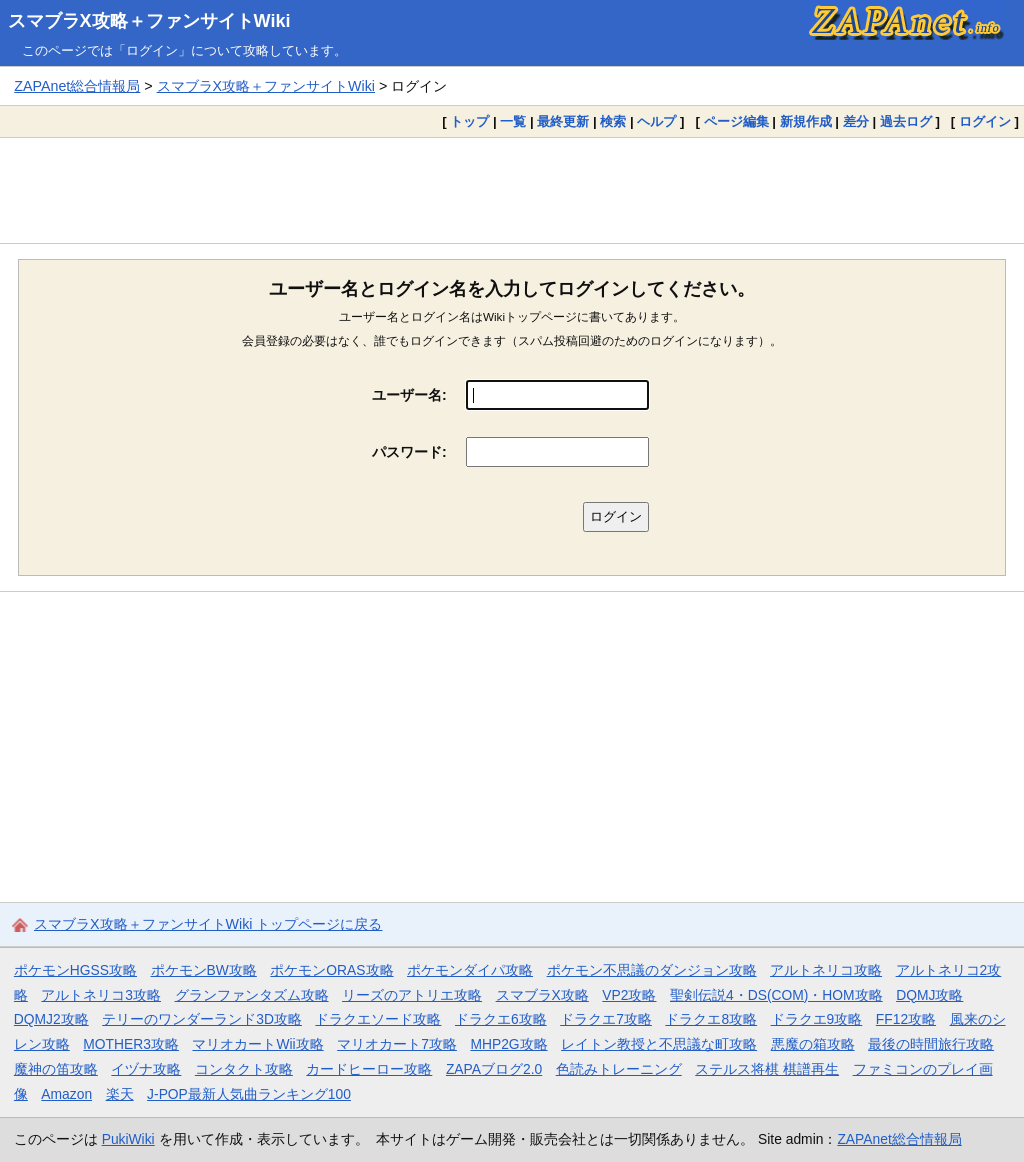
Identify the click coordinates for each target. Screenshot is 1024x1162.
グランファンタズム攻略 (252, 995)
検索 (613, 121)
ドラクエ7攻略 (606, 1019)
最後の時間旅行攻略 (931, 1044)
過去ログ (906, 121)
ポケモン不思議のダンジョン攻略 (652, 970)
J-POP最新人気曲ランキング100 (249, 1094)
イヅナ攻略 (146, 1069)
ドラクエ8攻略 (711, 1019)
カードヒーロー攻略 (369, 1069)
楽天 (120, 1094)
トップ (469, 121)
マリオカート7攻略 (397, 1044)
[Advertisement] (512, 190)
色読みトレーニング (619, 1069)
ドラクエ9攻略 (817, 1019)
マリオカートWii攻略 (257, 1044)
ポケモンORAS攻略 (331, 970)
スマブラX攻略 (542, 995)
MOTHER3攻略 (131, 1044)
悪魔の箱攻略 (813, 1044)
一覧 (513, 121)
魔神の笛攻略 (56, 1069)
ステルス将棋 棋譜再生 (767, 1069)
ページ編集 (736, 121)
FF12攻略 (906, 1019)
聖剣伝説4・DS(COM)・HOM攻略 (776, 995)
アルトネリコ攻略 (826, 970)
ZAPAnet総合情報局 (77, 86)
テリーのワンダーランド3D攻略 (202, 1019)
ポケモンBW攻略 (204, 970)
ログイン (985, 121)
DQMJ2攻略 (51, 1019)
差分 (856, 121)
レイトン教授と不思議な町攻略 (659, 1044)
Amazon (66, 1094)
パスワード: (409, 452)
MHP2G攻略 (508, 1044)
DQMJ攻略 (929, 995)
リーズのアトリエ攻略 (412, 995)
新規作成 (806, 121)
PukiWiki (128, 1139)
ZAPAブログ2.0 (494, 1069)
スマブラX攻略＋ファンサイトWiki (149, 21)
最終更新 (563, 121)
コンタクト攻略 (244, 1069)
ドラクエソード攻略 (378, 1019)
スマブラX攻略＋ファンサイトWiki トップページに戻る (208, 924)
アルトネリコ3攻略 (101, 995)
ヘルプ (656, 121)
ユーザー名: (409, 395)
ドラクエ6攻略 (501, 1019)
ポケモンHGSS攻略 (75, 970)
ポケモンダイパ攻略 (470, 970)
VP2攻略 (629, 995)
